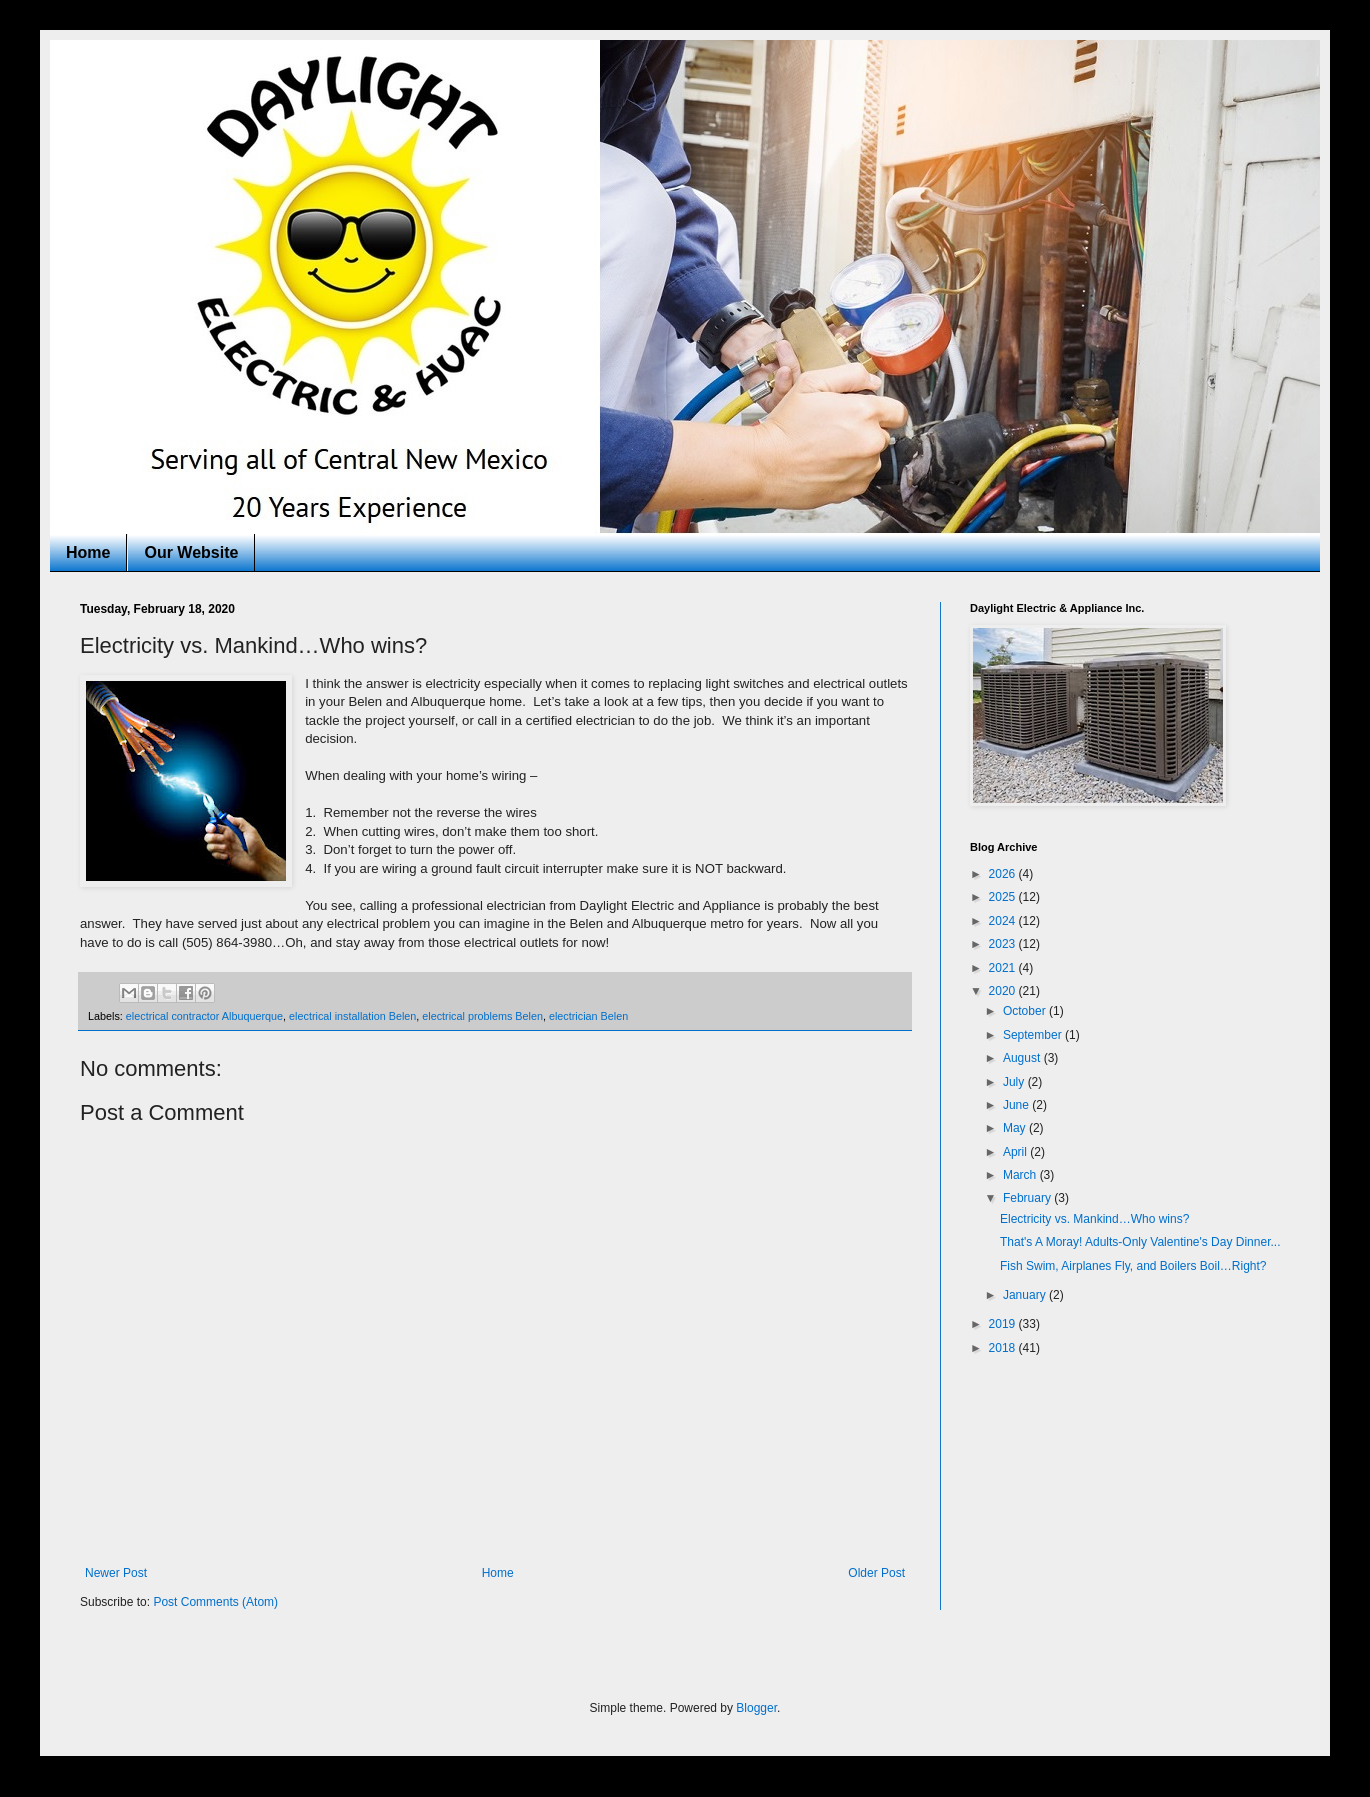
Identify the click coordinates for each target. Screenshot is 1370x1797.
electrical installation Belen (352, 1016)
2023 (1004, 944)
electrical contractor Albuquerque (204, 1016)
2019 (1004, 1324)
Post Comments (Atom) (215, 1602)
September (1034, 1035)
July (1015, 1082)
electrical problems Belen (482, 1016)
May (1016, 1128)
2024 (1004, 921)
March (1021, 1175)
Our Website (191, 552)
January (1026, 1295)
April (1016, 1152)
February (1028, 1198)
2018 (1004, 1348)
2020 (1004, 991)
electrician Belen (588, 1016)
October (1026, 1011)
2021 (1004, 968)
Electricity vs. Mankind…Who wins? (1094, 1219)
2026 (1004, 874)
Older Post (876, 1573)
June (1017, 1105)
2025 (1004, 897)
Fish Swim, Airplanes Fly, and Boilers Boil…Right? (1133, 1266)
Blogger (756, 1708)
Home (88, 552)
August (1023, 1058)
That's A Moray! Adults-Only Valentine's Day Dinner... (1140, 1242)
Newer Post (116, 1573)
